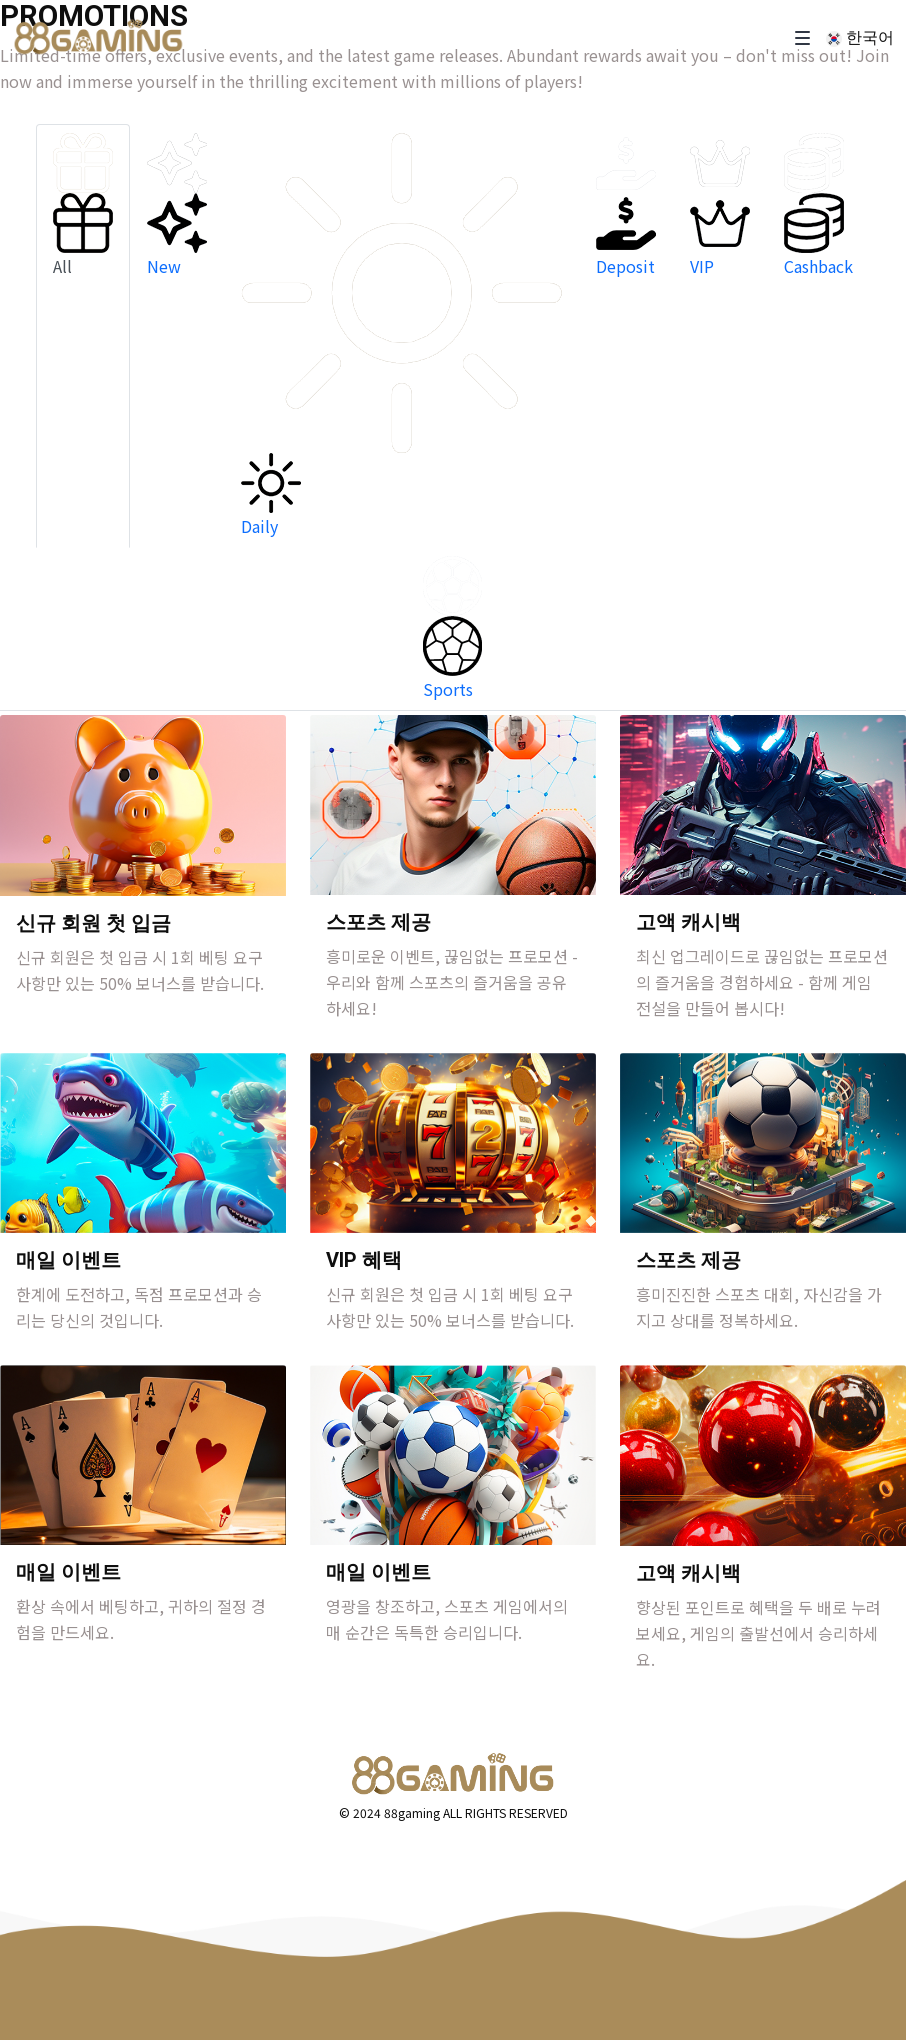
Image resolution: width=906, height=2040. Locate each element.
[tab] (83, 336)
